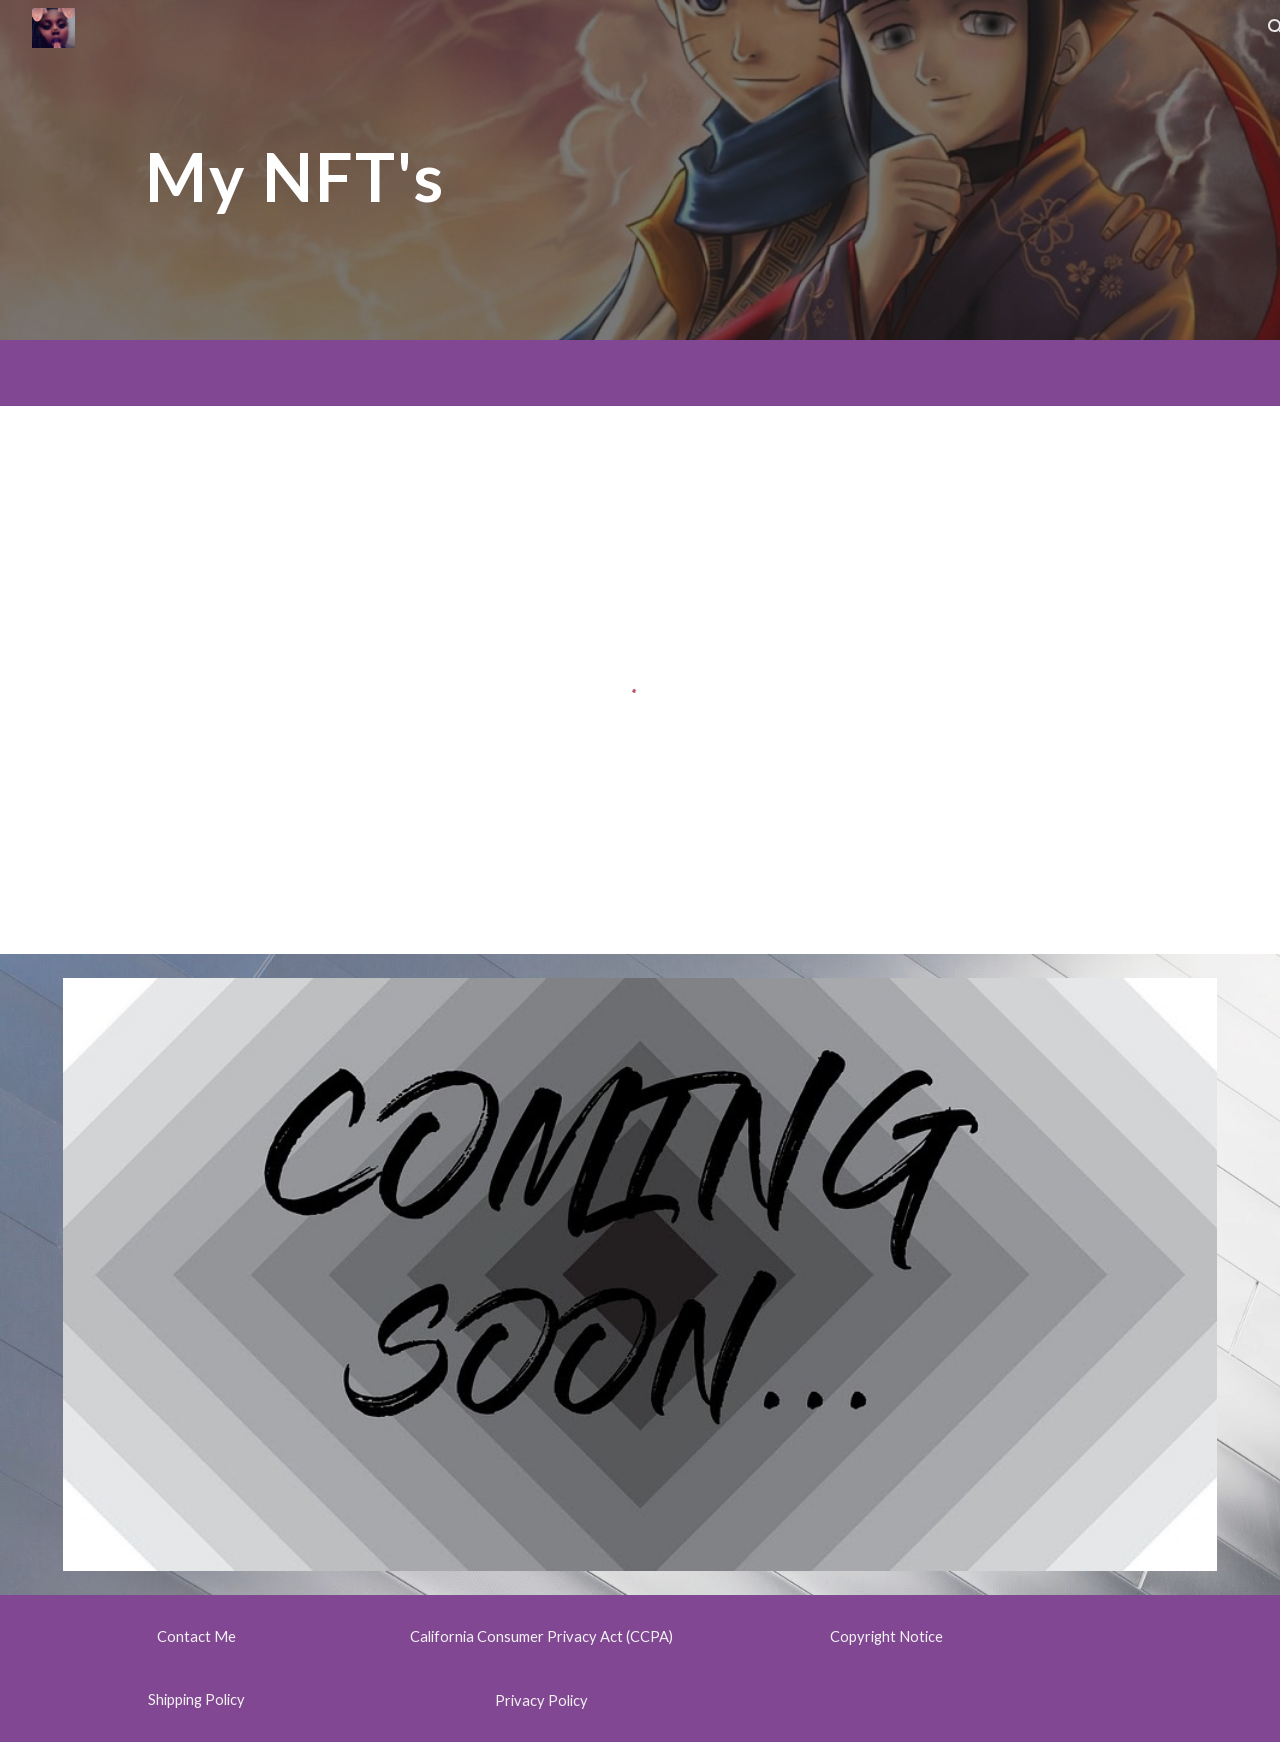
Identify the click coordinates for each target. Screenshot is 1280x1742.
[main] (295, 169)
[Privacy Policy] (541, 1700)
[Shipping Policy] (196, 1699)
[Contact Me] (196, 1637)
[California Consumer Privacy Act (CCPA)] (541, 1637)
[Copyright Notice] (886, 1637)
